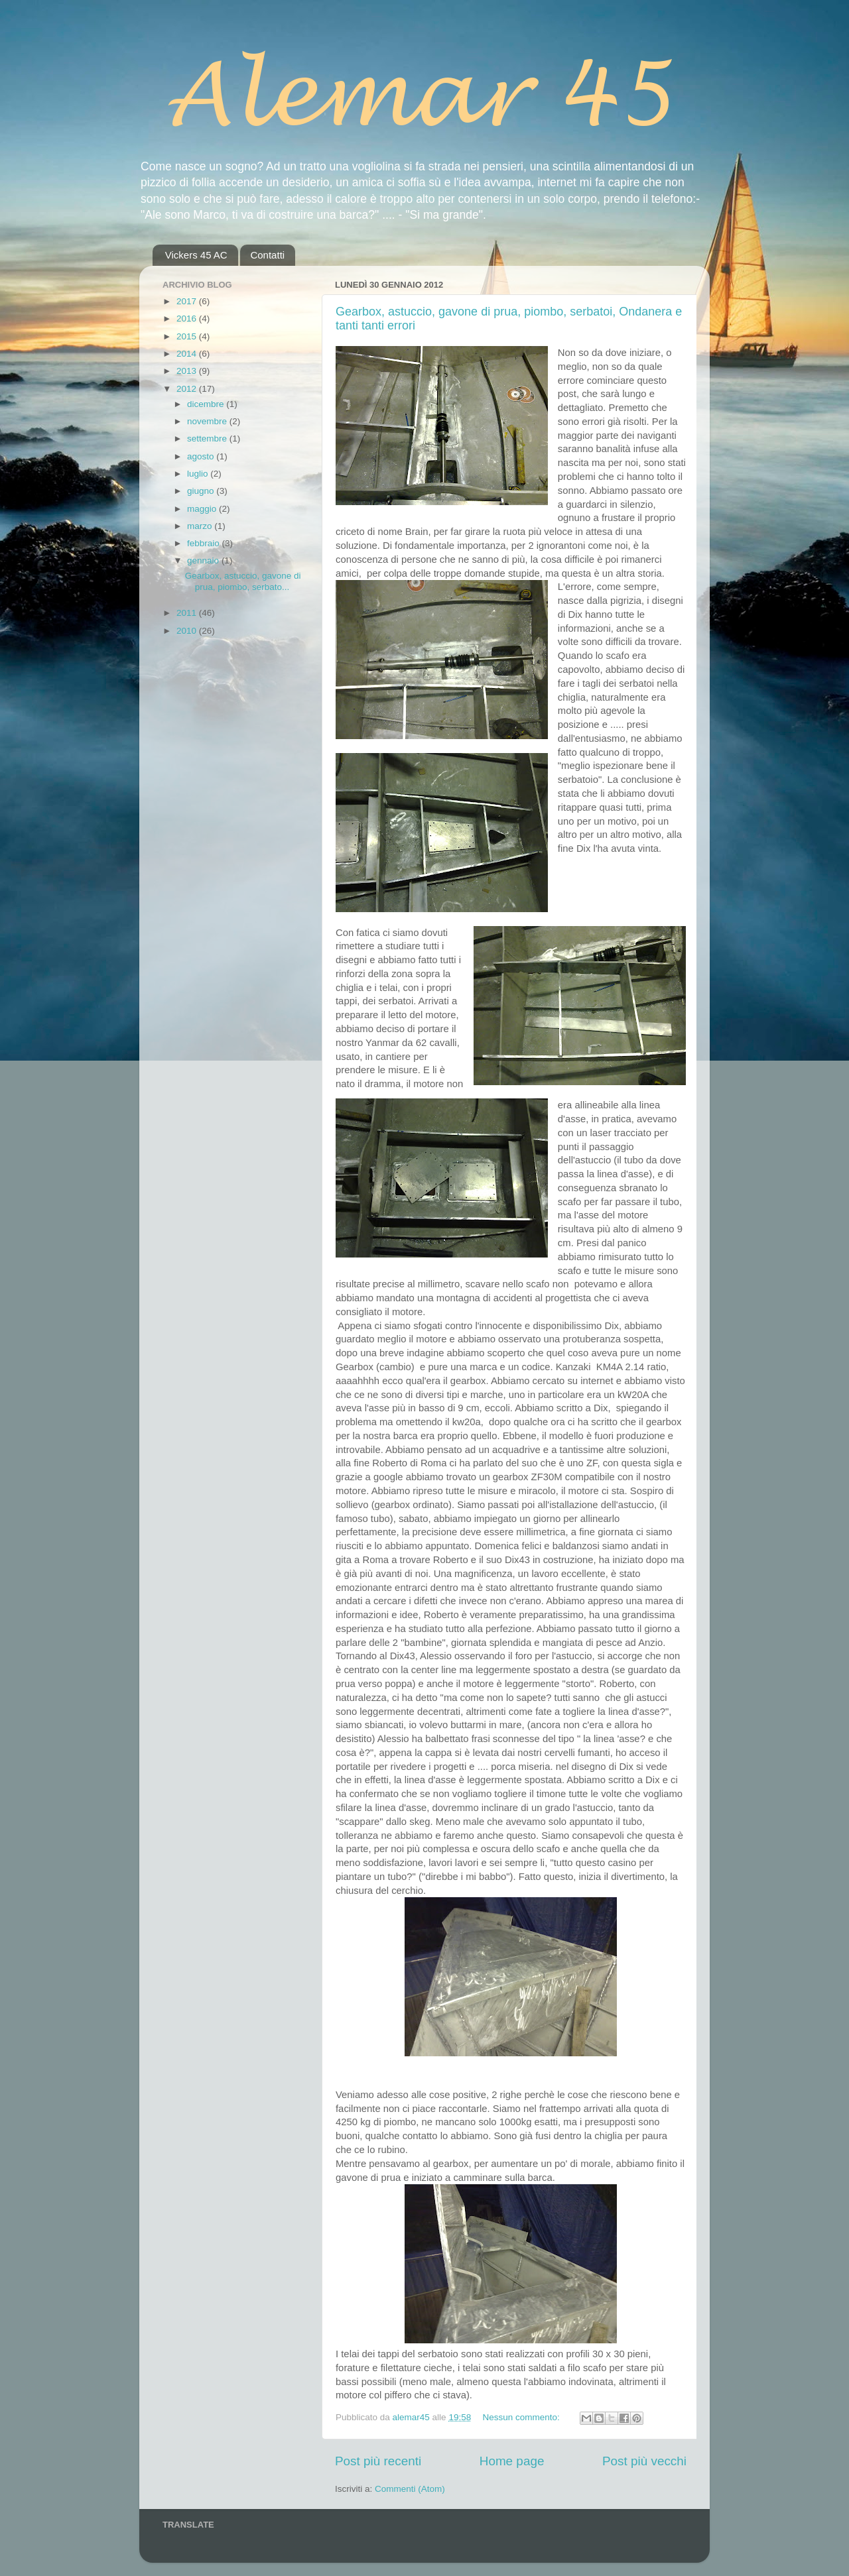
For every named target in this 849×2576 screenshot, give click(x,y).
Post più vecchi (644, 2461)
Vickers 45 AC (196, 255)
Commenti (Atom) (410, 2489)
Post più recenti (378, 2461)
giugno (201, 491)
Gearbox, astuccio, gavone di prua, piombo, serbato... (243, 581)
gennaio (204, 560)
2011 (187, 613)
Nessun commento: (522, 2417)
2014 (187, 354)
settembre (208, 438)
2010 (187, 631)
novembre (208, 421)
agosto (201, 456)
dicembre (206, 404)
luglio (198, 474)
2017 (187, 301)
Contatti (267, 255)
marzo (200, 526)
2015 (187, 336)
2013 (187, 371)
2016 (187, 318)
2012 (187, 389)
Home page (512, 2461)
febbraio (204, 543)
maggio (203, 509)
